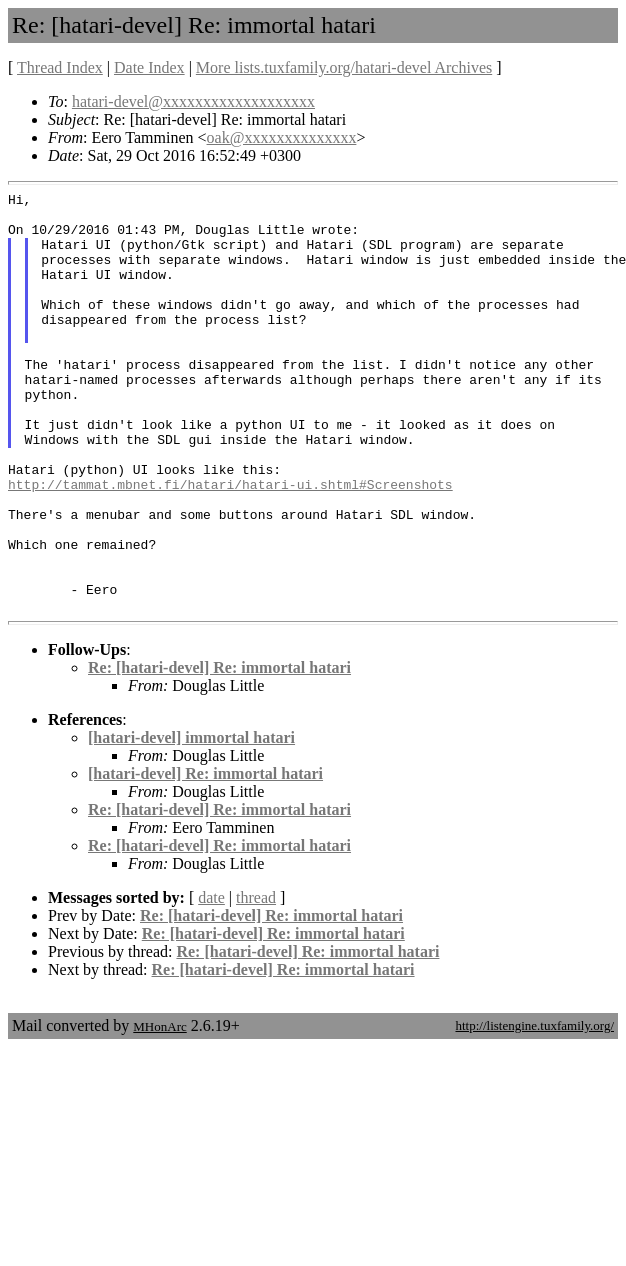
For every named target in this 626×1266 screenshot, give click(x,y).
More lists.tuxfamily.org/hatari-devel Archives (344, 67)
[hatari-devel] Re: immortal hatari (205, 857)
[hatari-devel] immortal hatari (191, 821)
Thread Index (60, 67)
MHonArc (159, 1110)
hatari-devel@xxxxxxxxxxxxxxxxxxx (193, 101)
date (211, 981)
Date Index (149, 67)
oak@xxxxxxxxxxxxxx (282, 137)
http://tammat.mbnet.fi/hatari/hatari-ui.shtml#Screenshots (230, 544)
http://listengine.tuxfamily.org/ (534, 1109)
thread (256, 981)
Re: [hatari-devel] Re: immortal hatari (219, 751)
